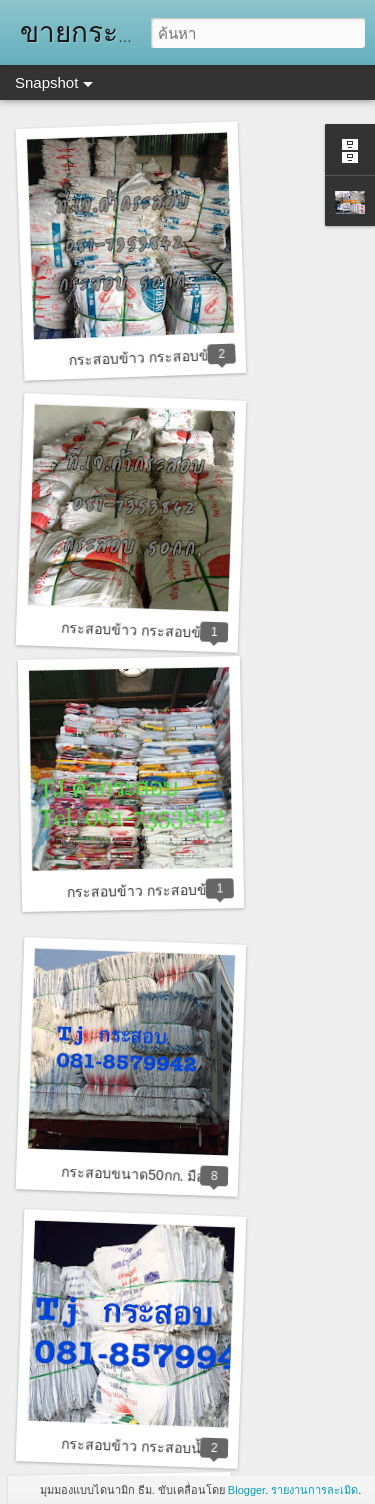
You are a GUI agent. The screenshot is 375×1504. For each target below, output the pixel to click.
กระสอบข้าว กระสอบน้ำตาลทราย (164, 1447)
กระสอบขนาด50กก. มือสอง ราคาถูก (171, 1176)
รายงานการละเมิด (314, 1490)
